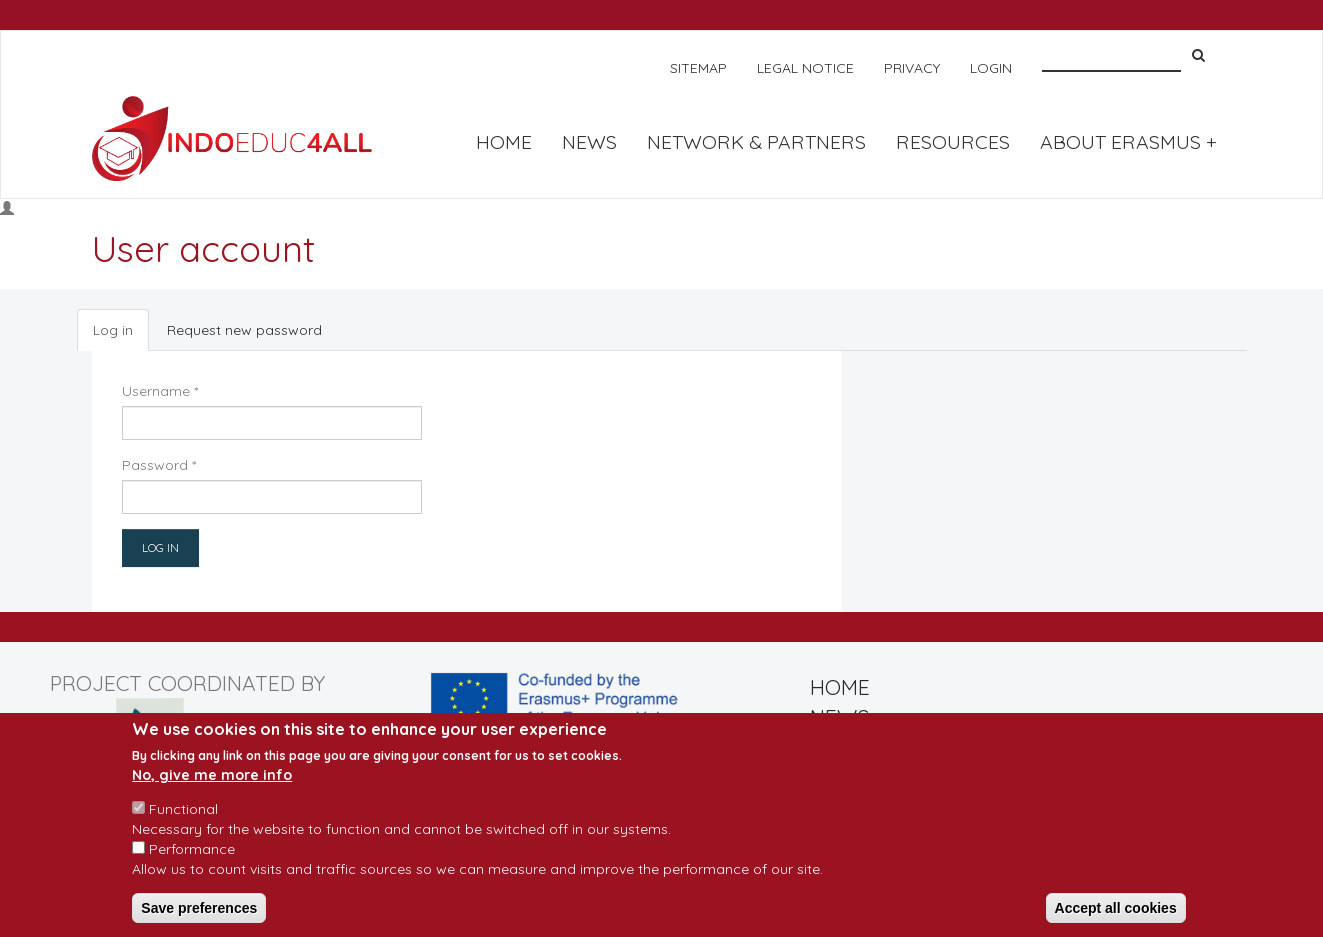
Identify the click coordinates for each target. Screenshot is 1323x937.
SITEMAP (698, 68)
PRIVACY (912, 68)
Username (160, 391)
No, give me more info (212, 785)
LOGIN (991, 68)
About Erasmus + (1128, 142)
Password (159, 465)
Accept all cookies (1116, 918)
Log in (121, 335)
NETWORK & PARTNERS (756, 142)
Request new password (244, 330)
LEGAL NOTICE (805, 68)
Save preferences (199, 918)
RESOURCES (953, 142)
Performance (192, 859)
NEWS (589, 142)
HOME (504, 142)
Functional (183, 819)
